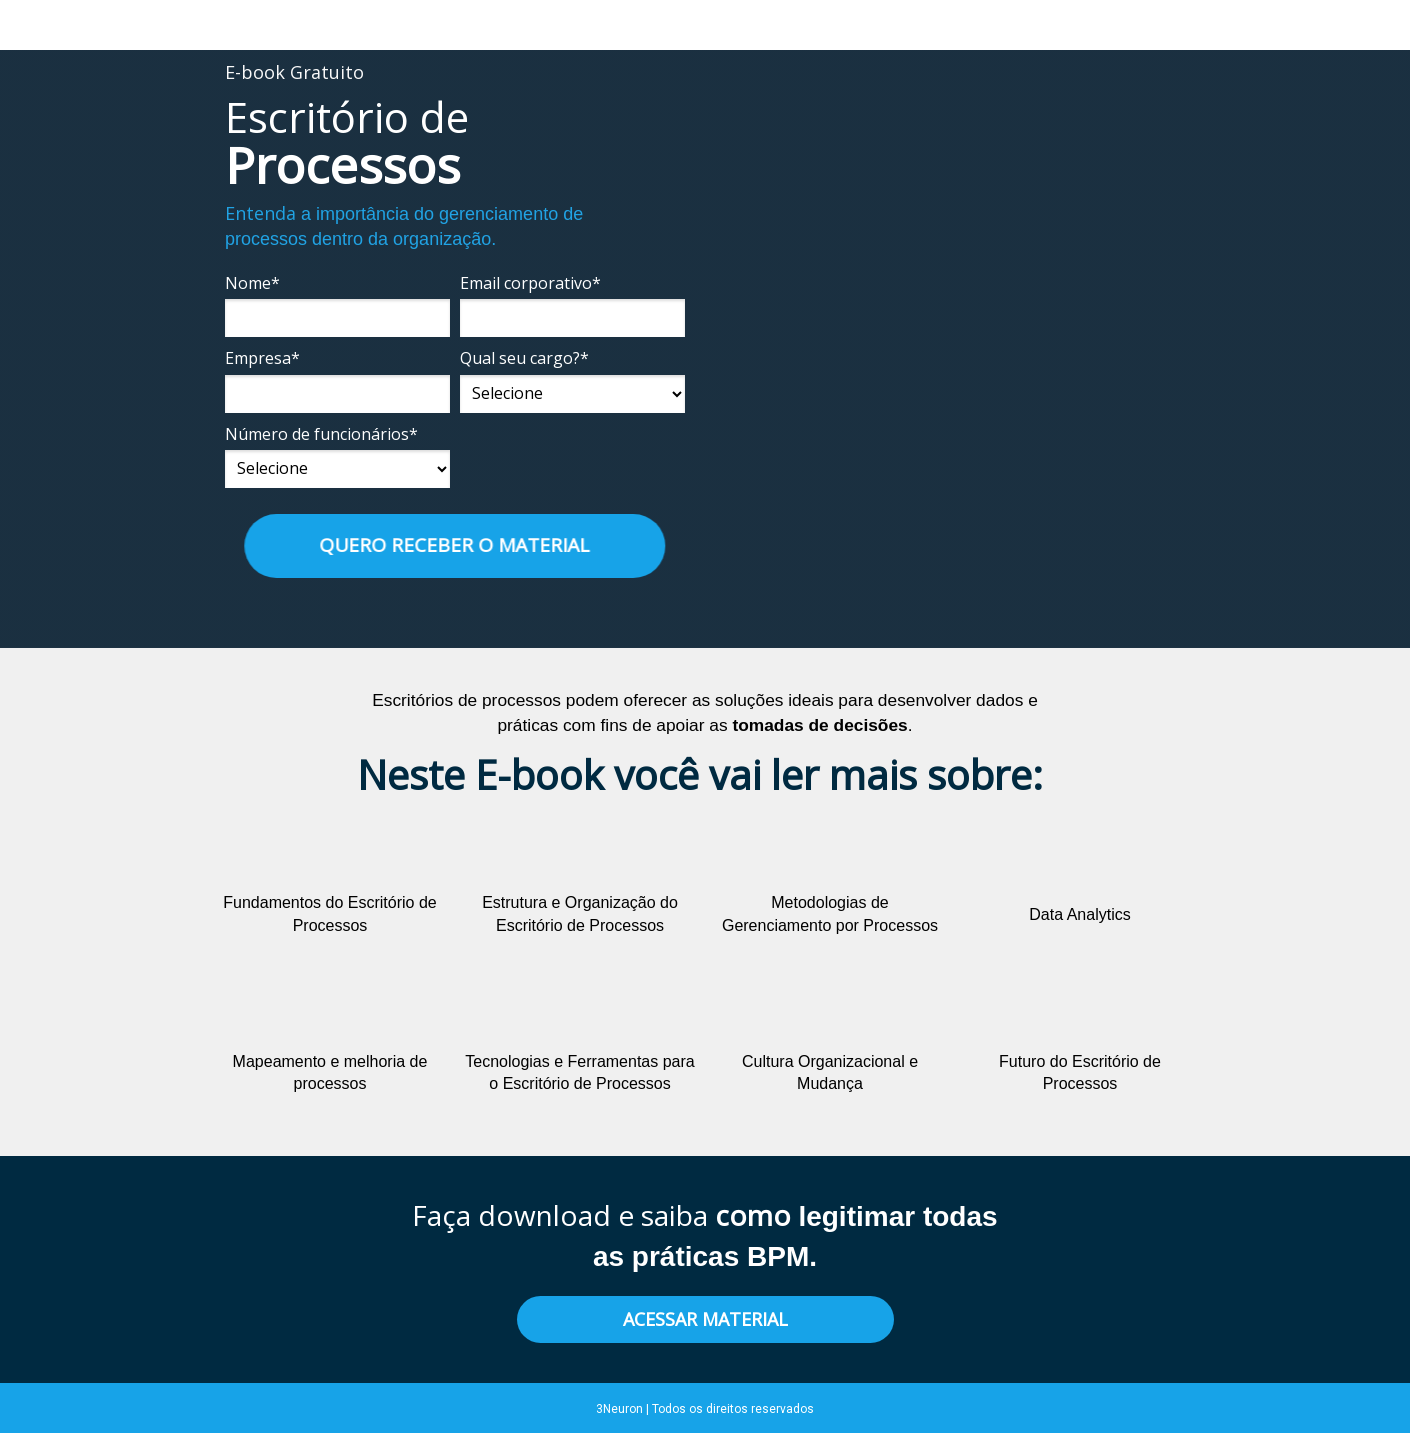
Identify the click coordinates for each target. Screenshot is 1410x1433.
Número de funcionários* (321, 434)
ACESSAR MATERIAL (705, 1319)
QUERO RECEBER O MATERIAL (450, 545)
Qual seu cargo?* (524, 358)
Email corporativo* (530, 283)
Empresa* (262, 358)
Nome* (252, 283)
